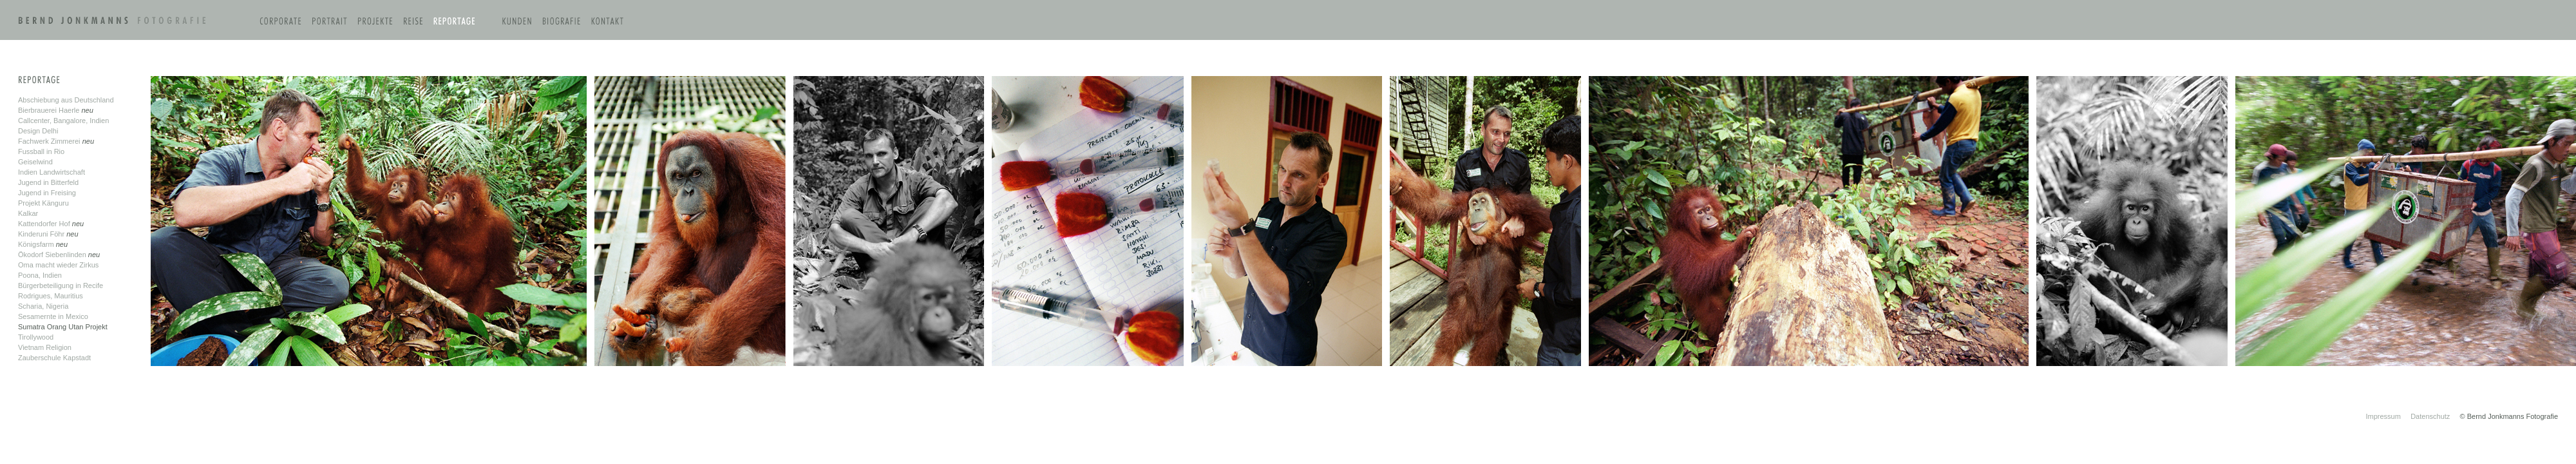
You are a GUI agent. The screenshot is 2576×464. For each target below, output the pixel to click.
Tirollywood (35, 337)
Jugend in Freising (47, 193)
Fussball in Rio (41, 151)
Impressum (2382, 416)
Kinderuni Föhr (42, 234)
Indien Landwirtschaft (51, 172)
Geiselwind (35, 162)
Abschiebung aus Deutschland (66, 100)
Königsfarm (37, 244)
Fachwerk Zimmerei (49, 141)
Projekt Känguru (43, 203)
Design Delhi (38, 131)
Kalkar (28, 213)
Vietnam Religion (44, 347)
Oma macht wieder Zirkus (58, 265)
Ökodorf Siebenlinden (53, 254)
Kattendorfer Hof (45, 223)
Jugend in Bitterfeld (48, 182)
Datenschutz (2430, 416)
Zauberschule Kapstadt (54, 358)
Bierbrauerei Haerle (49, 110)
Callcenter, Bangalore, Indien (63, 120)
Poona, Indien (40, 275)
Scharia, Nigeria (43, 306)
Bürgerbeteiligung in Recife (60, 285)
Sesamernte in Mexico (53, 316)
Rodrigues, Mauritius (50, 296)
